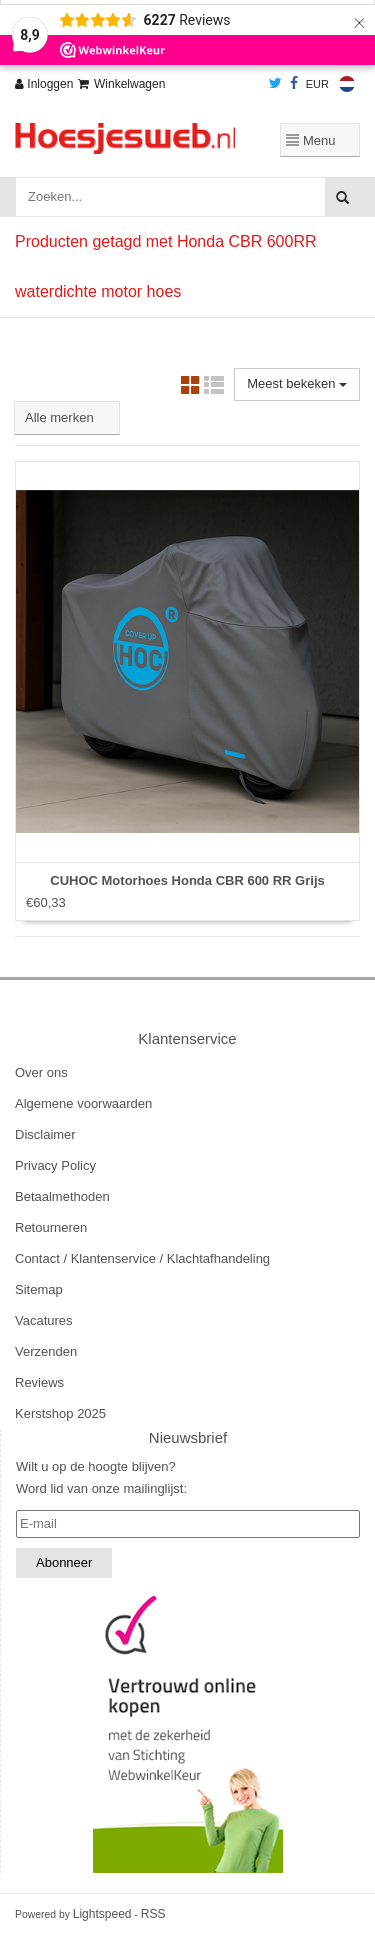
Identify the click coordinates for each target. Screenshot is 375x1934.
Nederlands (347, 84)
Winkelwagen (121, 84)
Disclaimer (45, 1134)
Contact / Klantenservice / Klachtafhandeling (142, 1258)
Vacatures (44, 1320)
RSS (153, 1914)
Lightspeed (102, 1914)
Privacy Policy (55, 1165)
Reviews (39, 1382)
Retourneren (51, 1227)
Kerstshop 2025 (60, 1413)
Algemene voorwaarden (83, 1103)
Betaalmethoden (62, 1196)
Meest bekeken (297, 383)
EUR (317, 84)
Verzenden (46, 1351)
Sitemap (39, 1289)
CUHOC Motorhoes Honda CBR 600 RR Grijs (187, 880)
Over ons (41, 1072)
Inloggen (44, 84)
